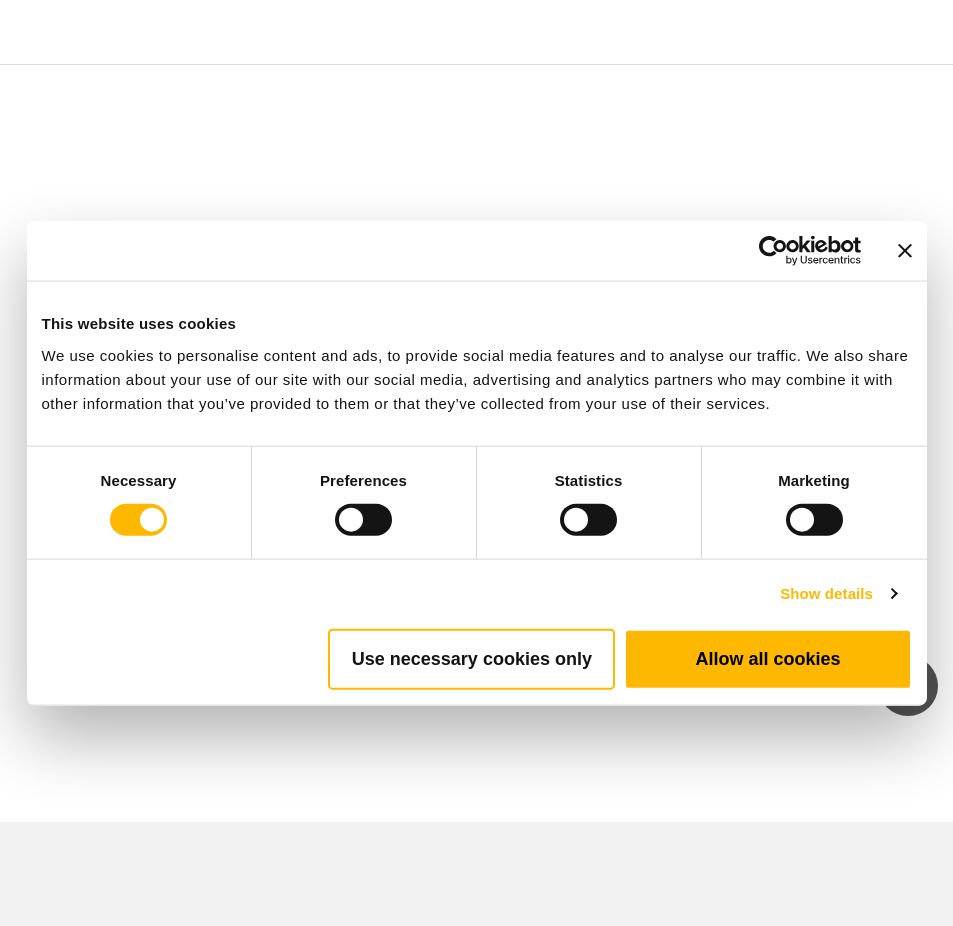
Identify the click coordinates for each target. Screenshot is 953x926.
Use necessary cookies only (472, 658)
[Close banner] (905, 251)
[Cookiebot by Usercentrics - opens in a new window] (773, 251)
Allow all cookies (767, 658)
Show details (826, 593)
